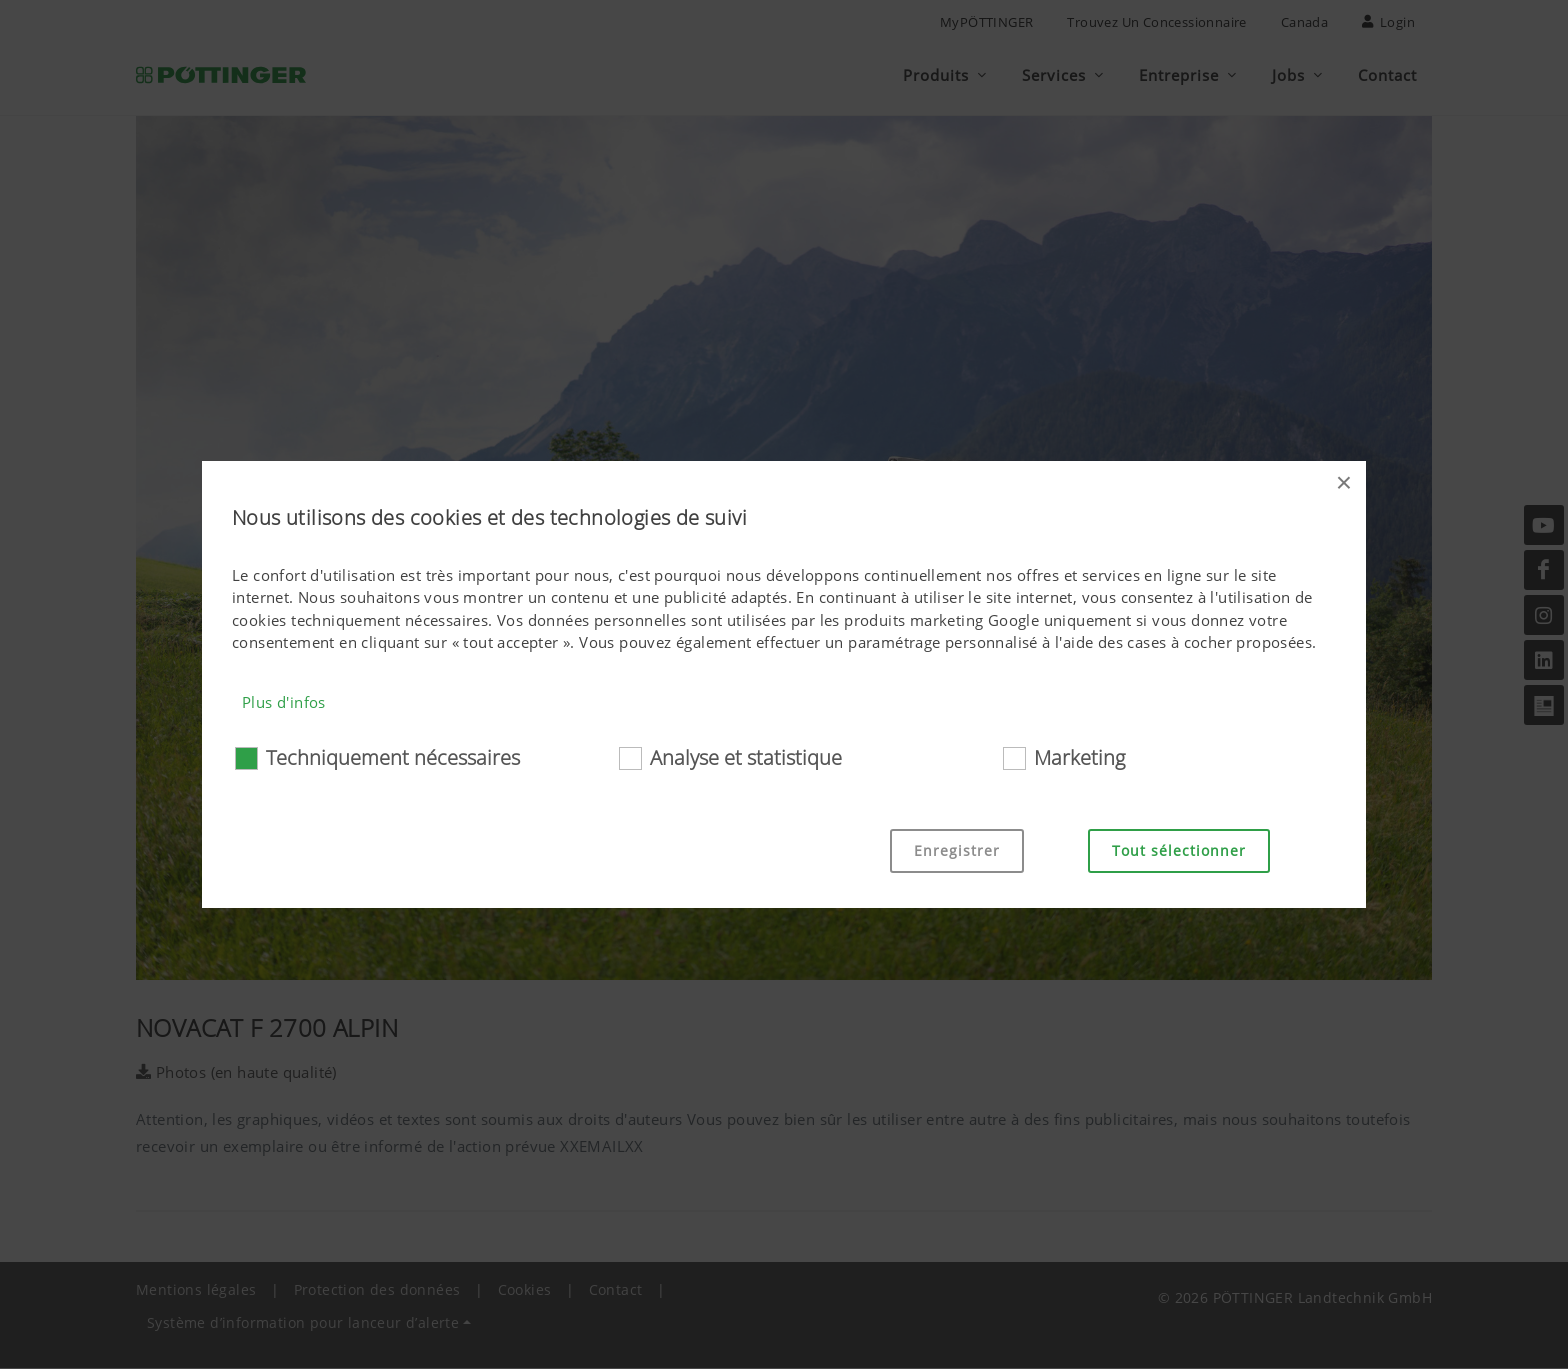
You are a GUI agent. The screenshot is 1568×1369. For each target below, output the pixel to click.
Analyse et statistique (746, 757)
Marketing (1079, 757)
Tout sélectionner (1179, 850)
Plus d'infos (284, 702)
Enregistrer (957, 850)
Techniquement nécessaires (393, 757)
